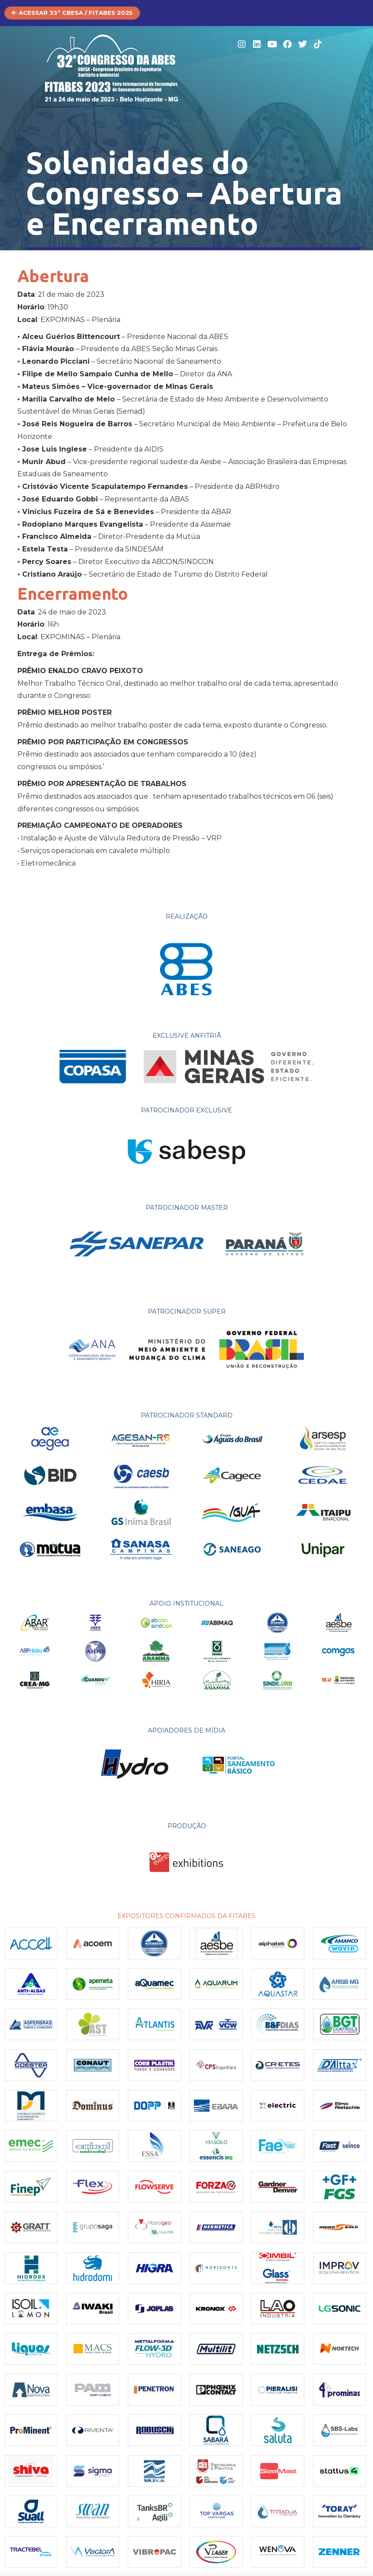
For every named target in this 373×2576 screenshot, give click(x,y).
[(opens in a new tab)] (31, 1947)
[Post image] (92, 2109)
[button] (186, 123)
